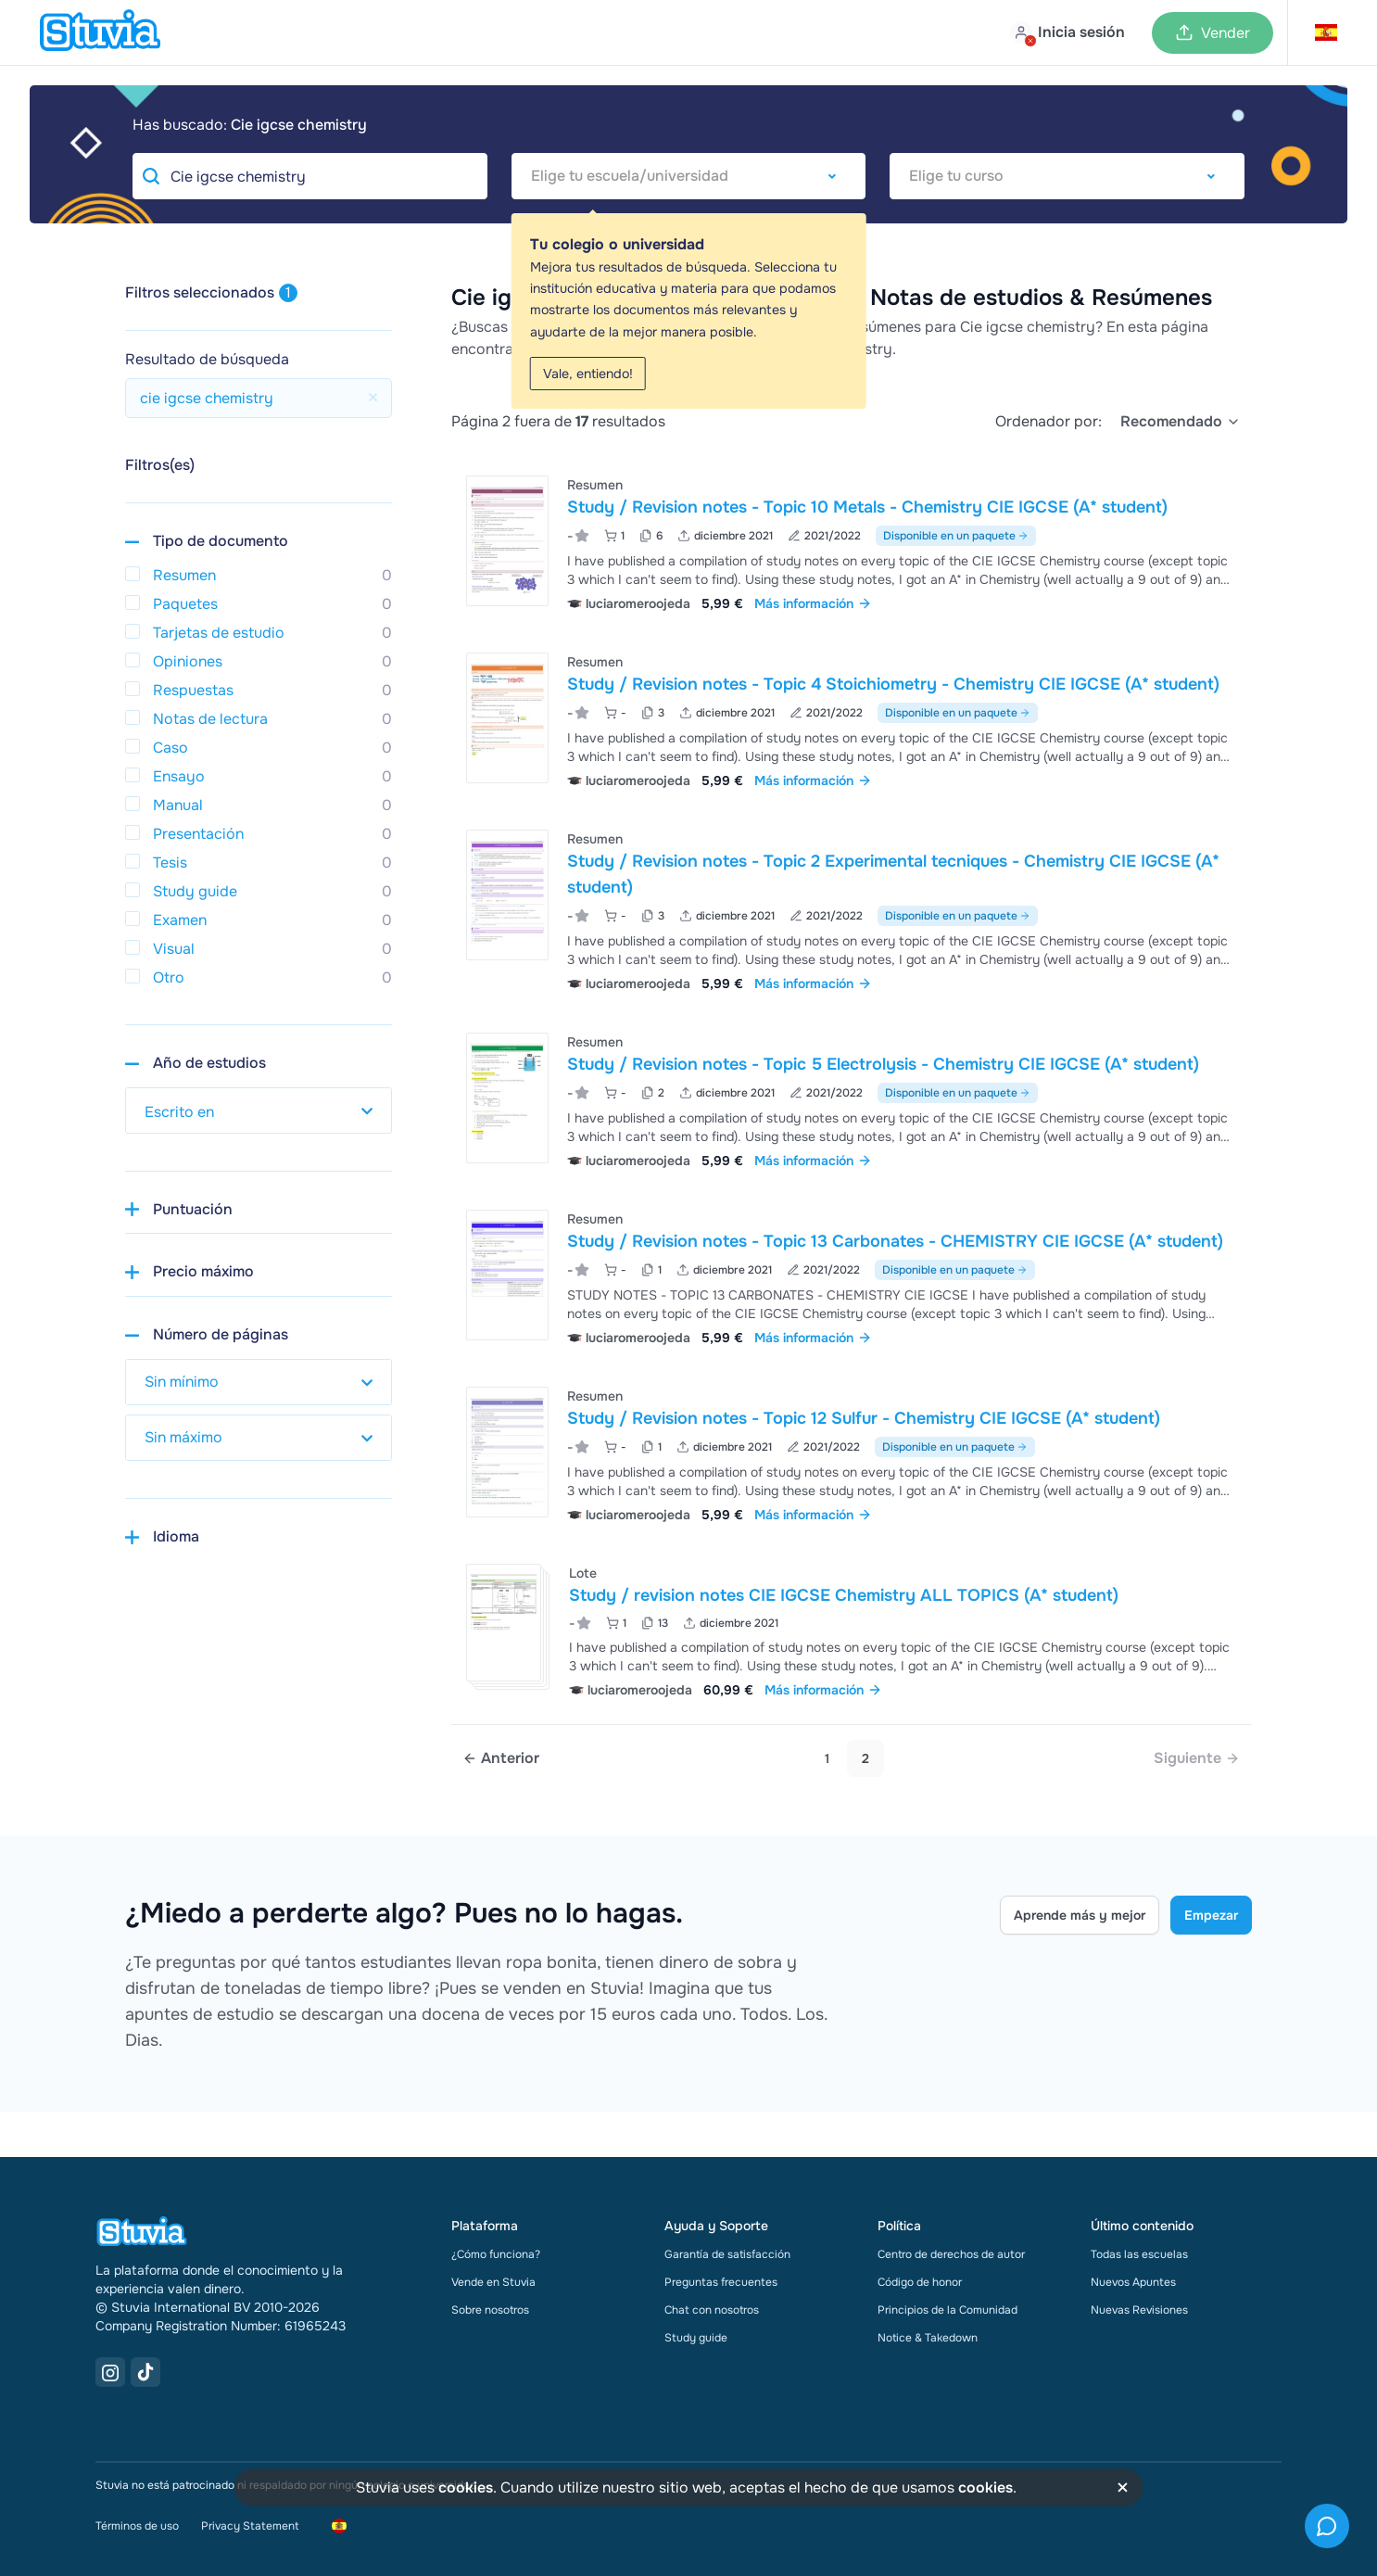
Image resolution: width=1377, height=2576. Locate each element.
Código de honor (920, 2282)
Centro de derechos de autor (951, 2254)
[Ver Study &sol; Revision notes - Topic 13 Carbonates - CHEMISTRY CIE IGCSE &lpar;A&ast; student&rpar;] (851, 1276)
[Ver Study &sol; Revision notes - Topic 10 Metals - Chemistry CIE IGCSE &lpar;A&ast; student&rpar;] (851, 542)
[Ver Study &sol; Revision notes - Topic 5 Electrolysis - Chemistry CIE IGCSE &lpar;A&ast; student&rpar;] (851, 1099)
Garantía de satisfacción (727, 2254)
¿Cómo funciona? (495, 2254)
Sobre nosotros (490, 2310)
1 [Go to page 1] (827, 1758)
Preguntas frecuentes (720, 2282)
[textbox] (689, 176)
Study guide (695, 2337)
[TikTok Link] (145, 2372)
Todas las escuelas (1139, 2254)
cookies (465, 2487)
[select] (1180, 421)
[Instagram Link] (110, 2372)
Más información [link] (813, 603)
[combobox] (689, 176)
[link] (1197, 1758)
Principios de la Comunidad (947, 2310)
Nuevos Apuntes (1133, 2282)
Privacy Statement (249, 2526)
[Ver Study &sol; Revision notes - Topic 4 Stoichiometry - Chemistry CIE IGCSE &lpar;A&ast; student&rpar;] (851, 719)
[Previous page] (500, 1758)
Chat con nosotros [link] (711, 2310)
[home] (100, 32)
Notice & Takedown (928, 2337)
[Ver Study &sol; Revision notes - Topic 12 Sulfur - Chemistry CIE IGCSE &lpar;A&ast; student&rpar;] (851, 1453)
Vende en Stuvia (493, 2282)
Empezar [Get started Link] (1211, 1915)
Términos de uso (137, 2526)
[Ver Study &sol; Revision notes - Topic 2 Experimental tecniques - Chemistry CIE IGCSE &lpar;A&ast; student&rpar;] (851, 909)
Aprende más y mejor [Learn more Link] (1079, 1915)
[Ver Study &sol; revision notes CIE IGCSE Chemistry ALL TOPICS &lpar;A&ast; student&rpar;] (851, 1629)
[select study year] (258, 1110)
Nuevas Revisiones (1139, 2310)
